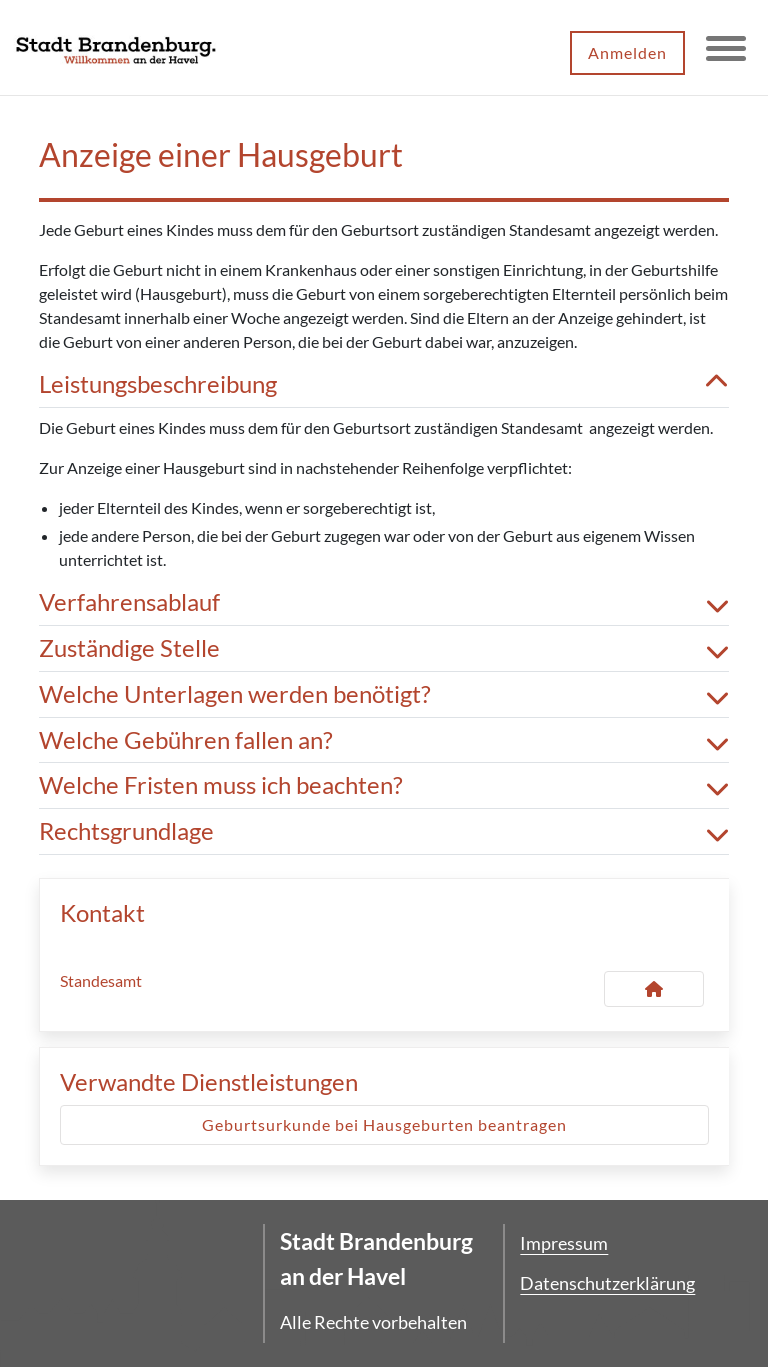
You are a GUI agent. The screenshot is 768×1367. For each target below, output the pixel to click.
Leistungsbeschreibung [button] (384, 384)
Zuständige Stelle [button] (384, 648)
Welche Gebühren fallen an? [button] (384, 740)
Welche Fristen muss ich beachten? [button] (384, 785)
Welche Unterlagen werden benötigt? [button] (384, 694)
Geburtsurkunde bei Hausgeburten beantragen (384, 1124)
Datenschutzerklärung (607, 1283)
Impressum (564, 1243)
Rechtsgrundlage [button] (384, 831)
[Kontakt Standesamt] (654, 989)
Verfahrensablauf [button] (384, 602)
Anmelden (627, 52)
